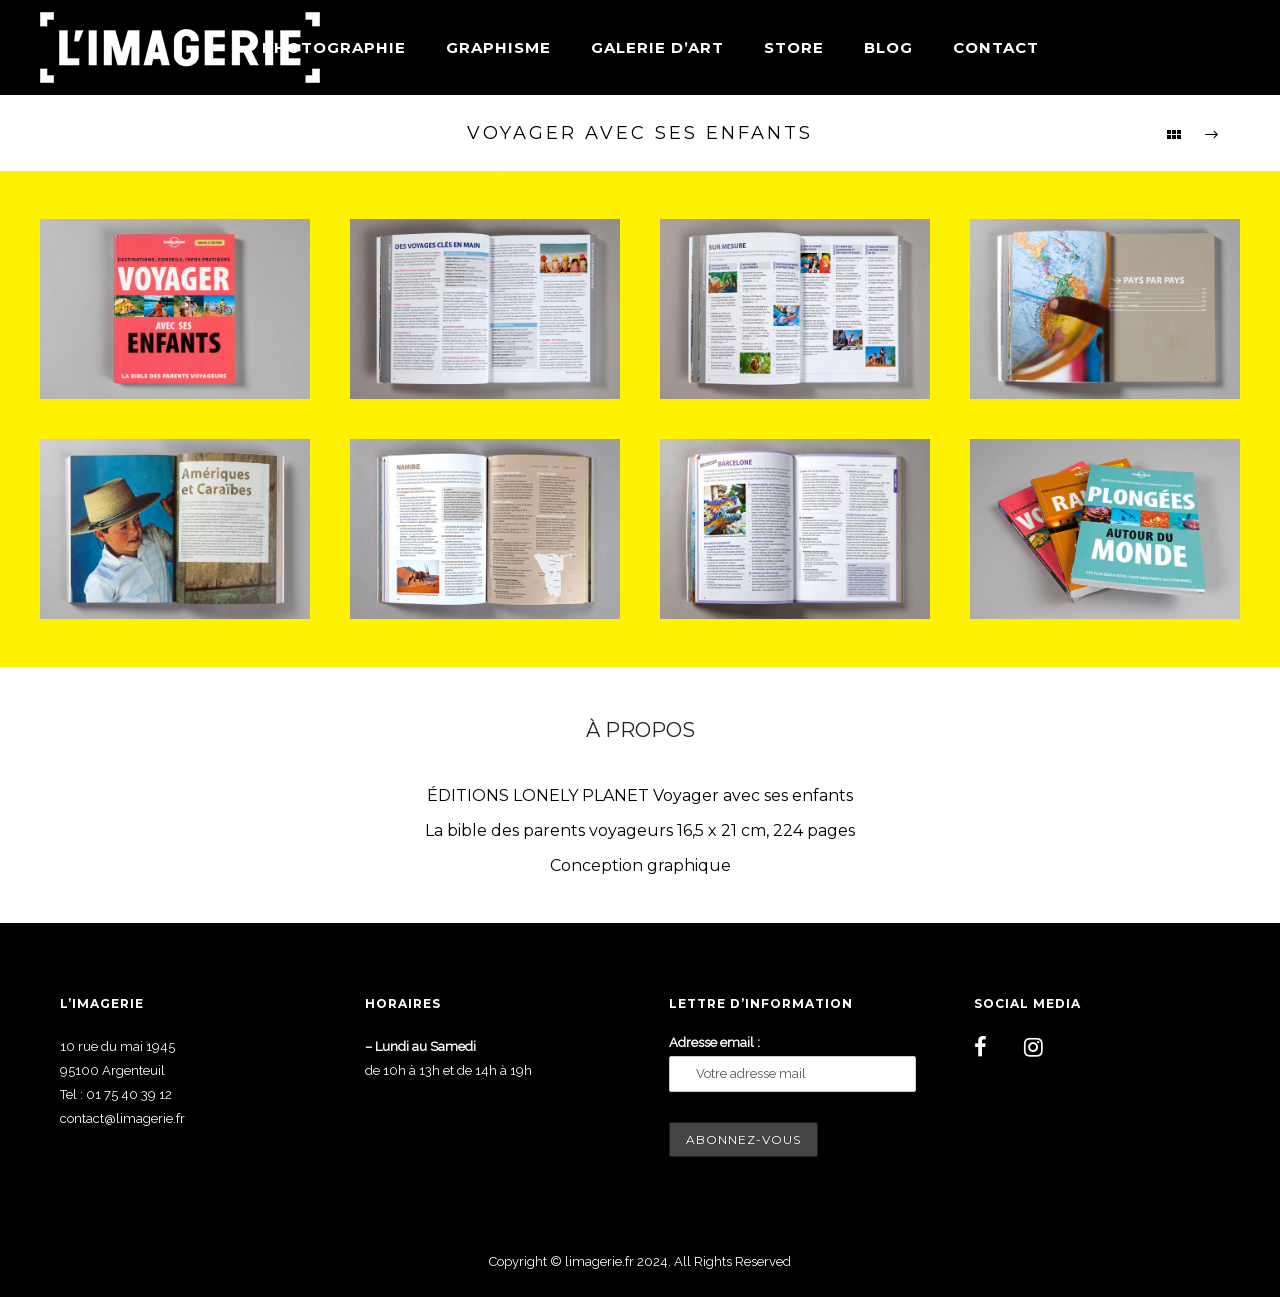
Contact (996, 47)
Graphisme (498, 47)
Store (794, 47)
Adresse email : (714, 1042)
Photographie (334, 47)
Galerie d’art (657, 47)
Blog (888, 47)
